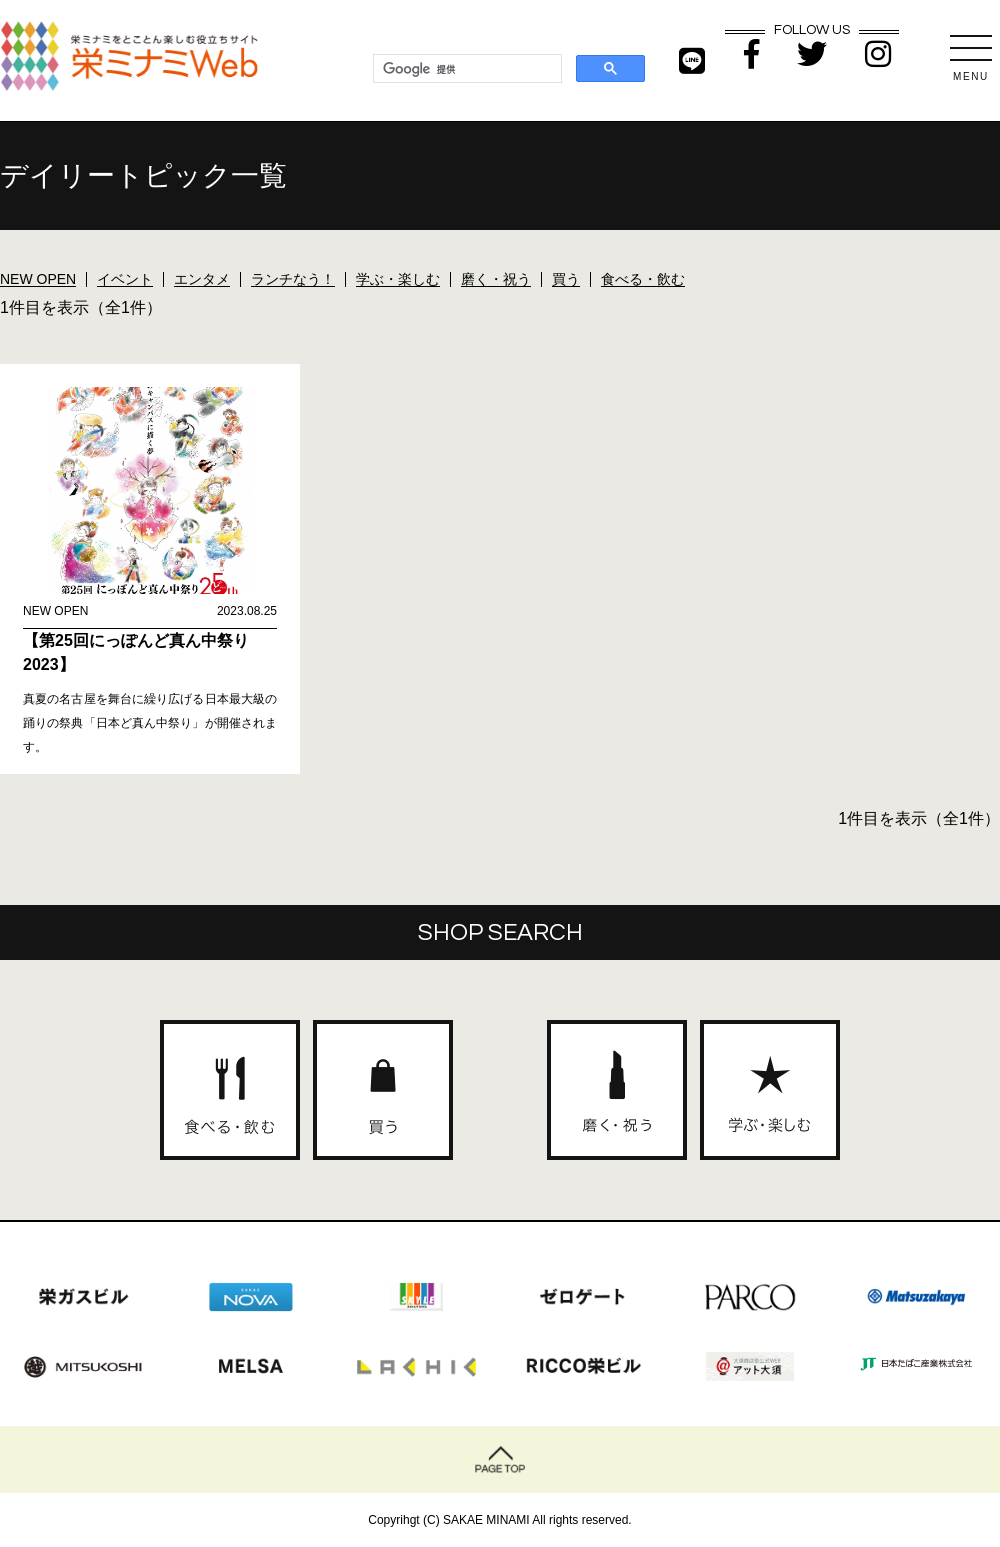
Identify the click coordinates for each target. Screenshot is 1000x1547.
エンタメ (202, 279)
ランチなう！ (293, 279)
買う (566, 279)
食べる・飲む (643, 279)
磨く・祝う (496, 279)
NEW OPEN (38, 279)
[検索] (465, 69)
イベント (125, 279)
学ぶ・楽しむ (398, 279)
